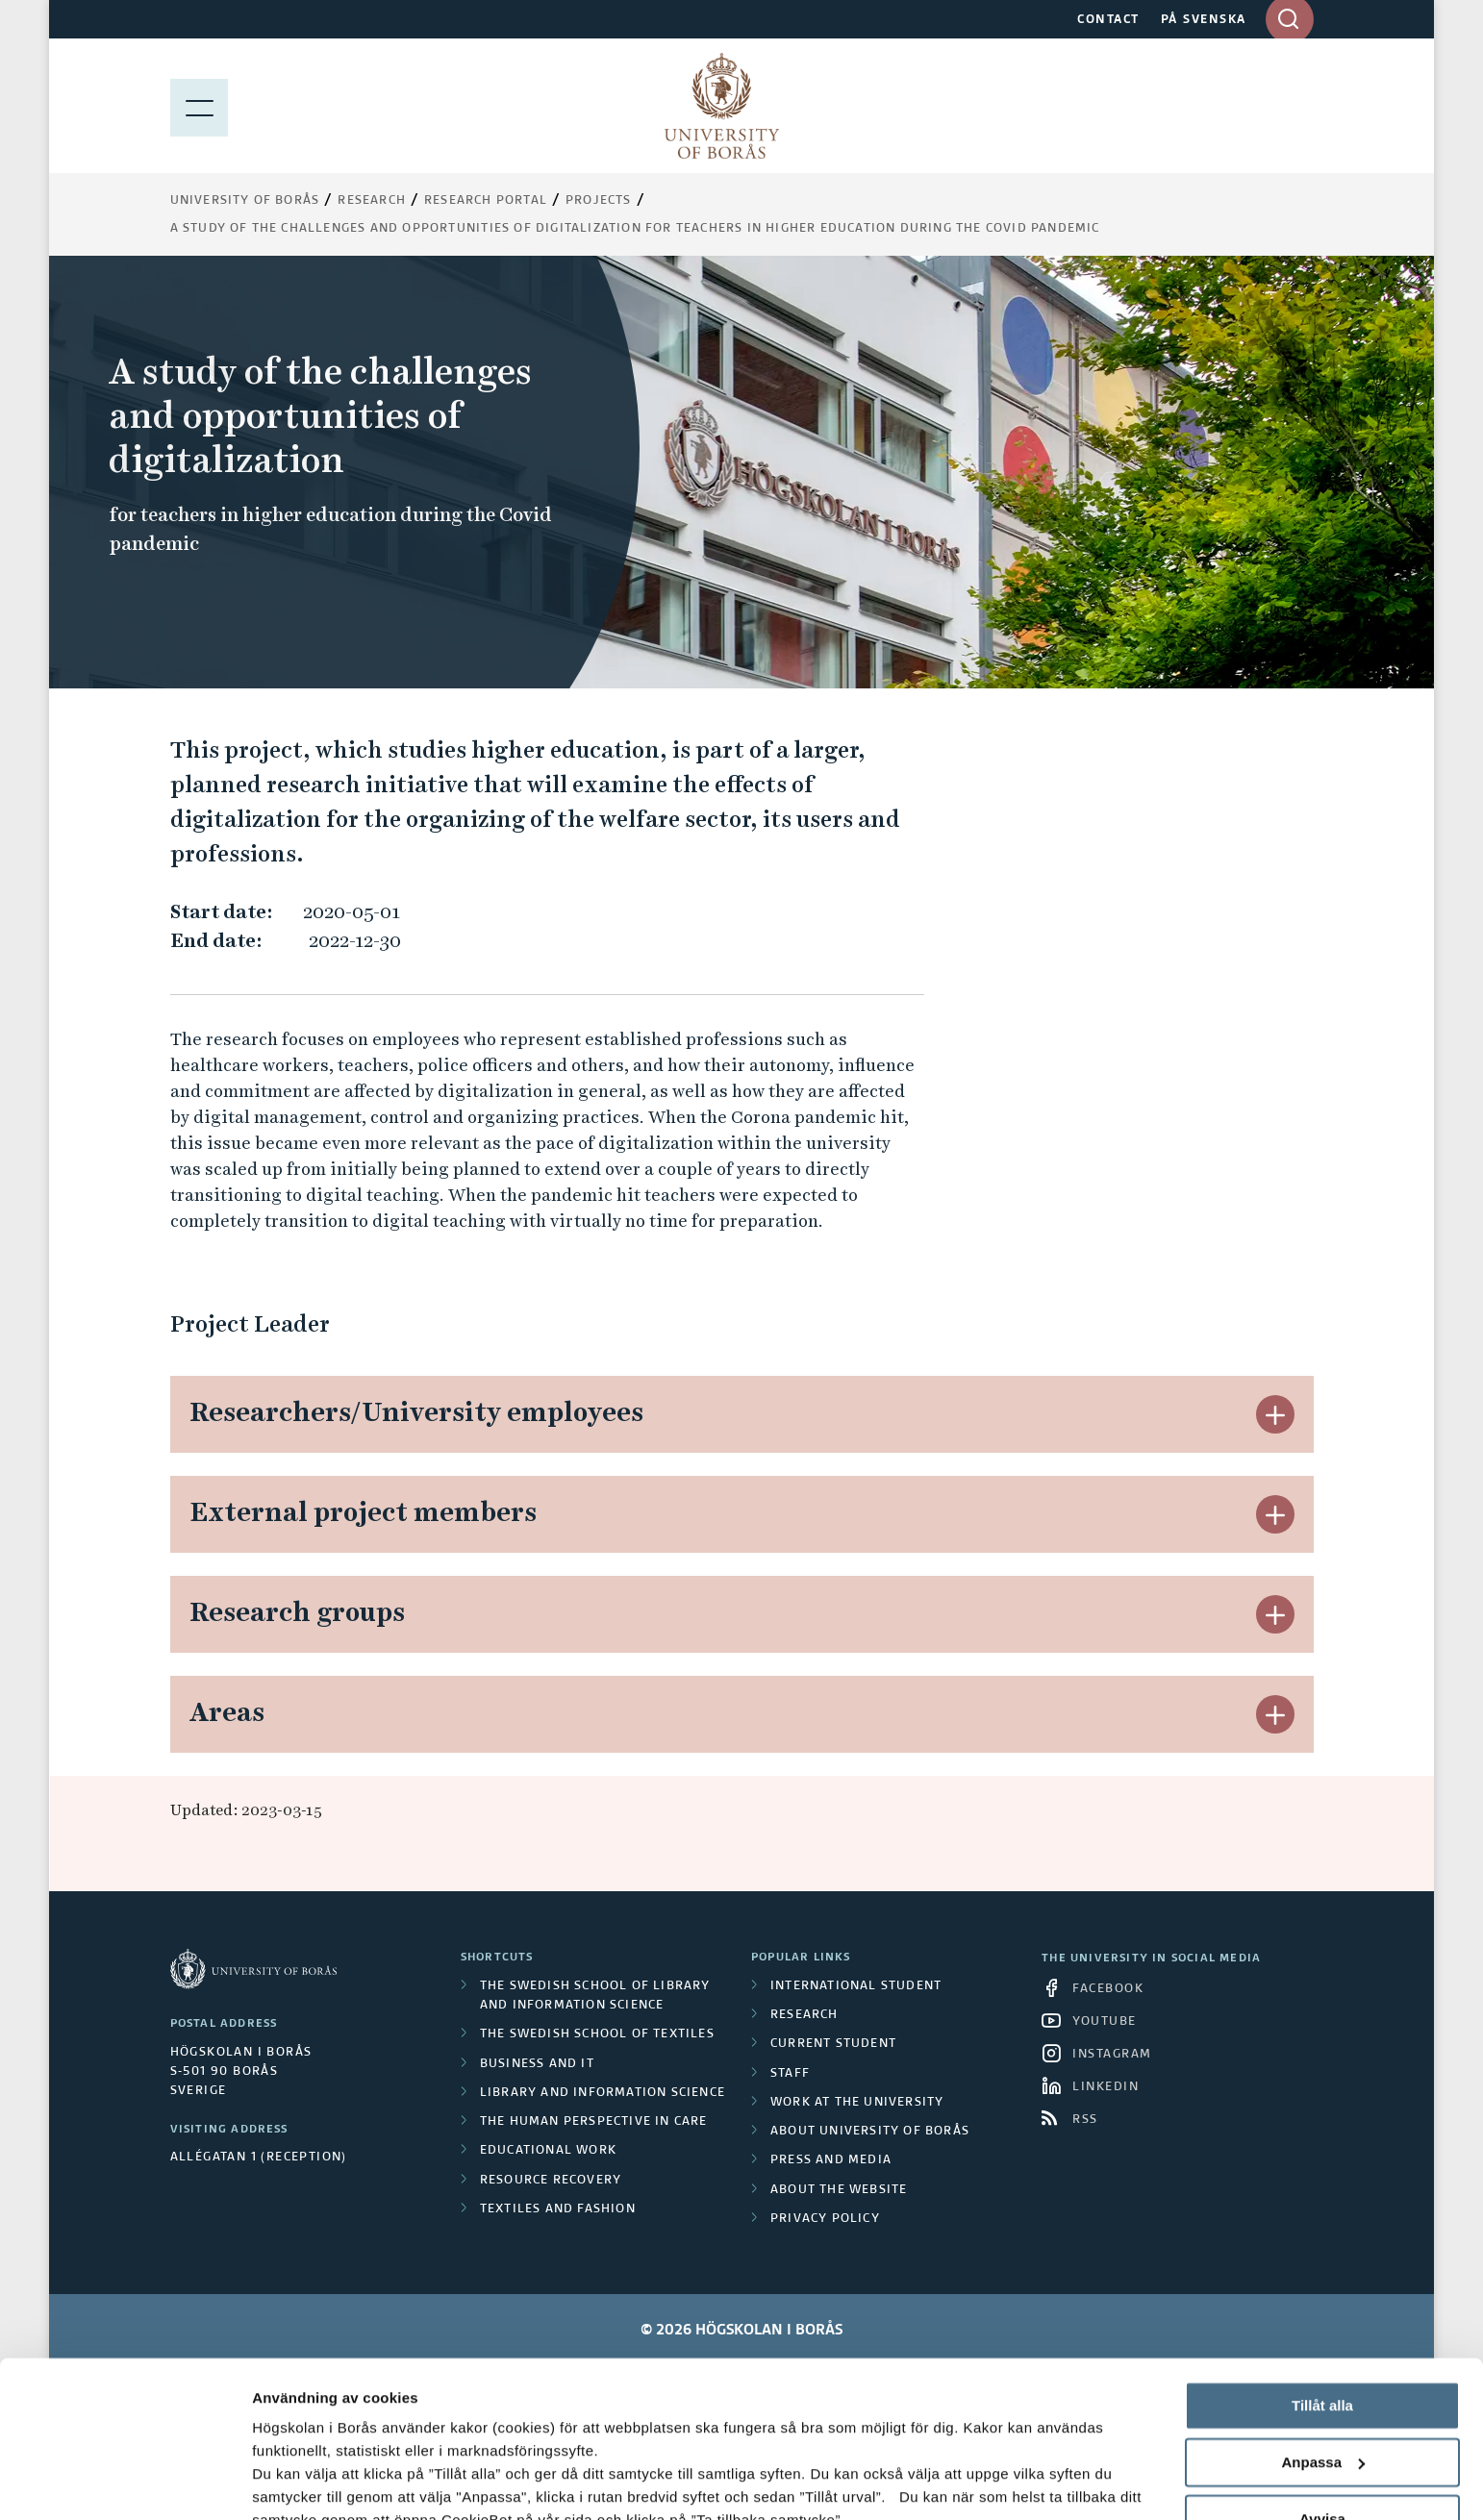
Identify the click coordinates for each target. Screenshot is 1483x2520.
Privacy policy (825, 2219)
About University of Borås (869, 2131)
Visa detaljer (295, 2482)
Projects (599, 201)
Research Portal (485, 201)
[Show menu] (199, 106)
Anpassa (1323, 2325)
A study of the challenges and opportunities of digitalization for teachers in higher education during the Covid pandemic (635, 229)
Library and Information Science (602, 2093)
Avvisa (1322, 2381)
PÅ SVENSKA (1203, 20)
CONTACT (1108, 20)
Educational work (548, 2151)
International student (856, 1986)
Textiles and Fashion (558, 2209)
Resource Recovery (550, 2180)
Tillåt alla (1322, 2268)
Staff (790, 2074)
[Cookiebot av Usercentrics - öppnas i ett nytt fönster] (124, 2482)
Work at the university (856, 2102)
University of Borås (245, 201)
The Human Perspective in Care (594, 2122)
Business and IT (537, 2064)
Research (372, 201)
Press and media (831, 2160)
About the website (838, 2190)
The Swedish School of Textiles (597, 2034)
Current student (833, 2044)
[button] (1275, 1414)
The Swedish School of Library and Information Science (595, 1996)
